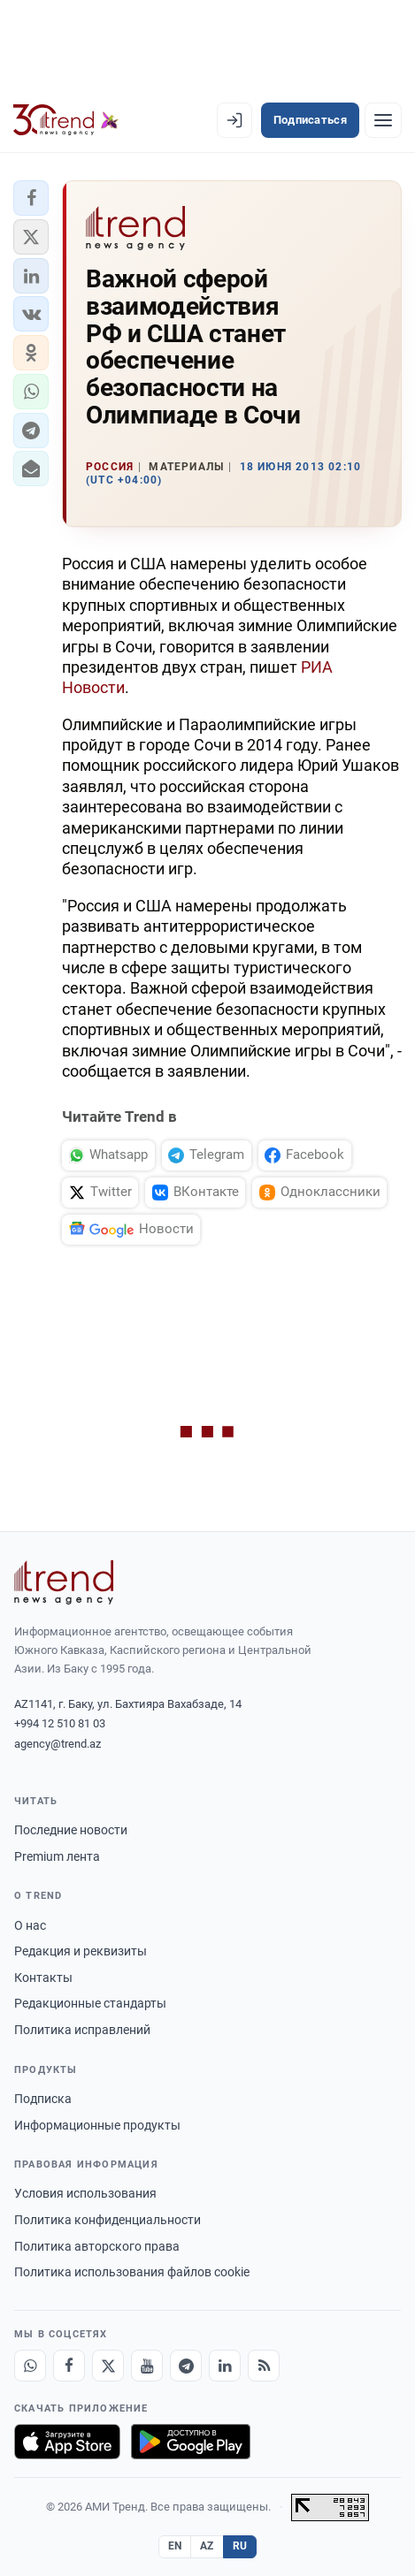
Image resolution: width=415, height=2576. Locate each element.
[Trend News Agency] (63, 1582)
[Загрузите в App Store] (67, 2441)
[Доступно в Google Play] (190, 2441)
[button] (31, 198)
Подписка (43, 2099)
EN (175, 2546)
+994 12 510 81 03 (59, 1723)
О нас (30, 1925)
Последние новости (70, 1830)
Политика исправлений (82, 2030)
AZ (207, 2546)
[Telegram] (186, 2366)
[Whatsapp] (30, 2366)
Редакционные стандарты (90, 2003)
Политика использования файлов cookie (132, 2272)
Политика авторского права (97, 2246)
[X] (108, 2366)
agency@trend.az (57, 1743)
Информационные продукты (97, 2125)
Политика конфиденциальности (107, 2220)
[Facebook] (69, 2366)
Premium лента (57, 1856)
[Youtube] (147, 2366)
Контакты (43, 1977)
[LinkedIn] (225, 2366)
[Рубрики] (383, 120)
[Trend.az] (66, 120)
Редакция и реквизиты (80, 1951)
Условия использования (85, 2193)
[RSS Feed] (264, 2366)
